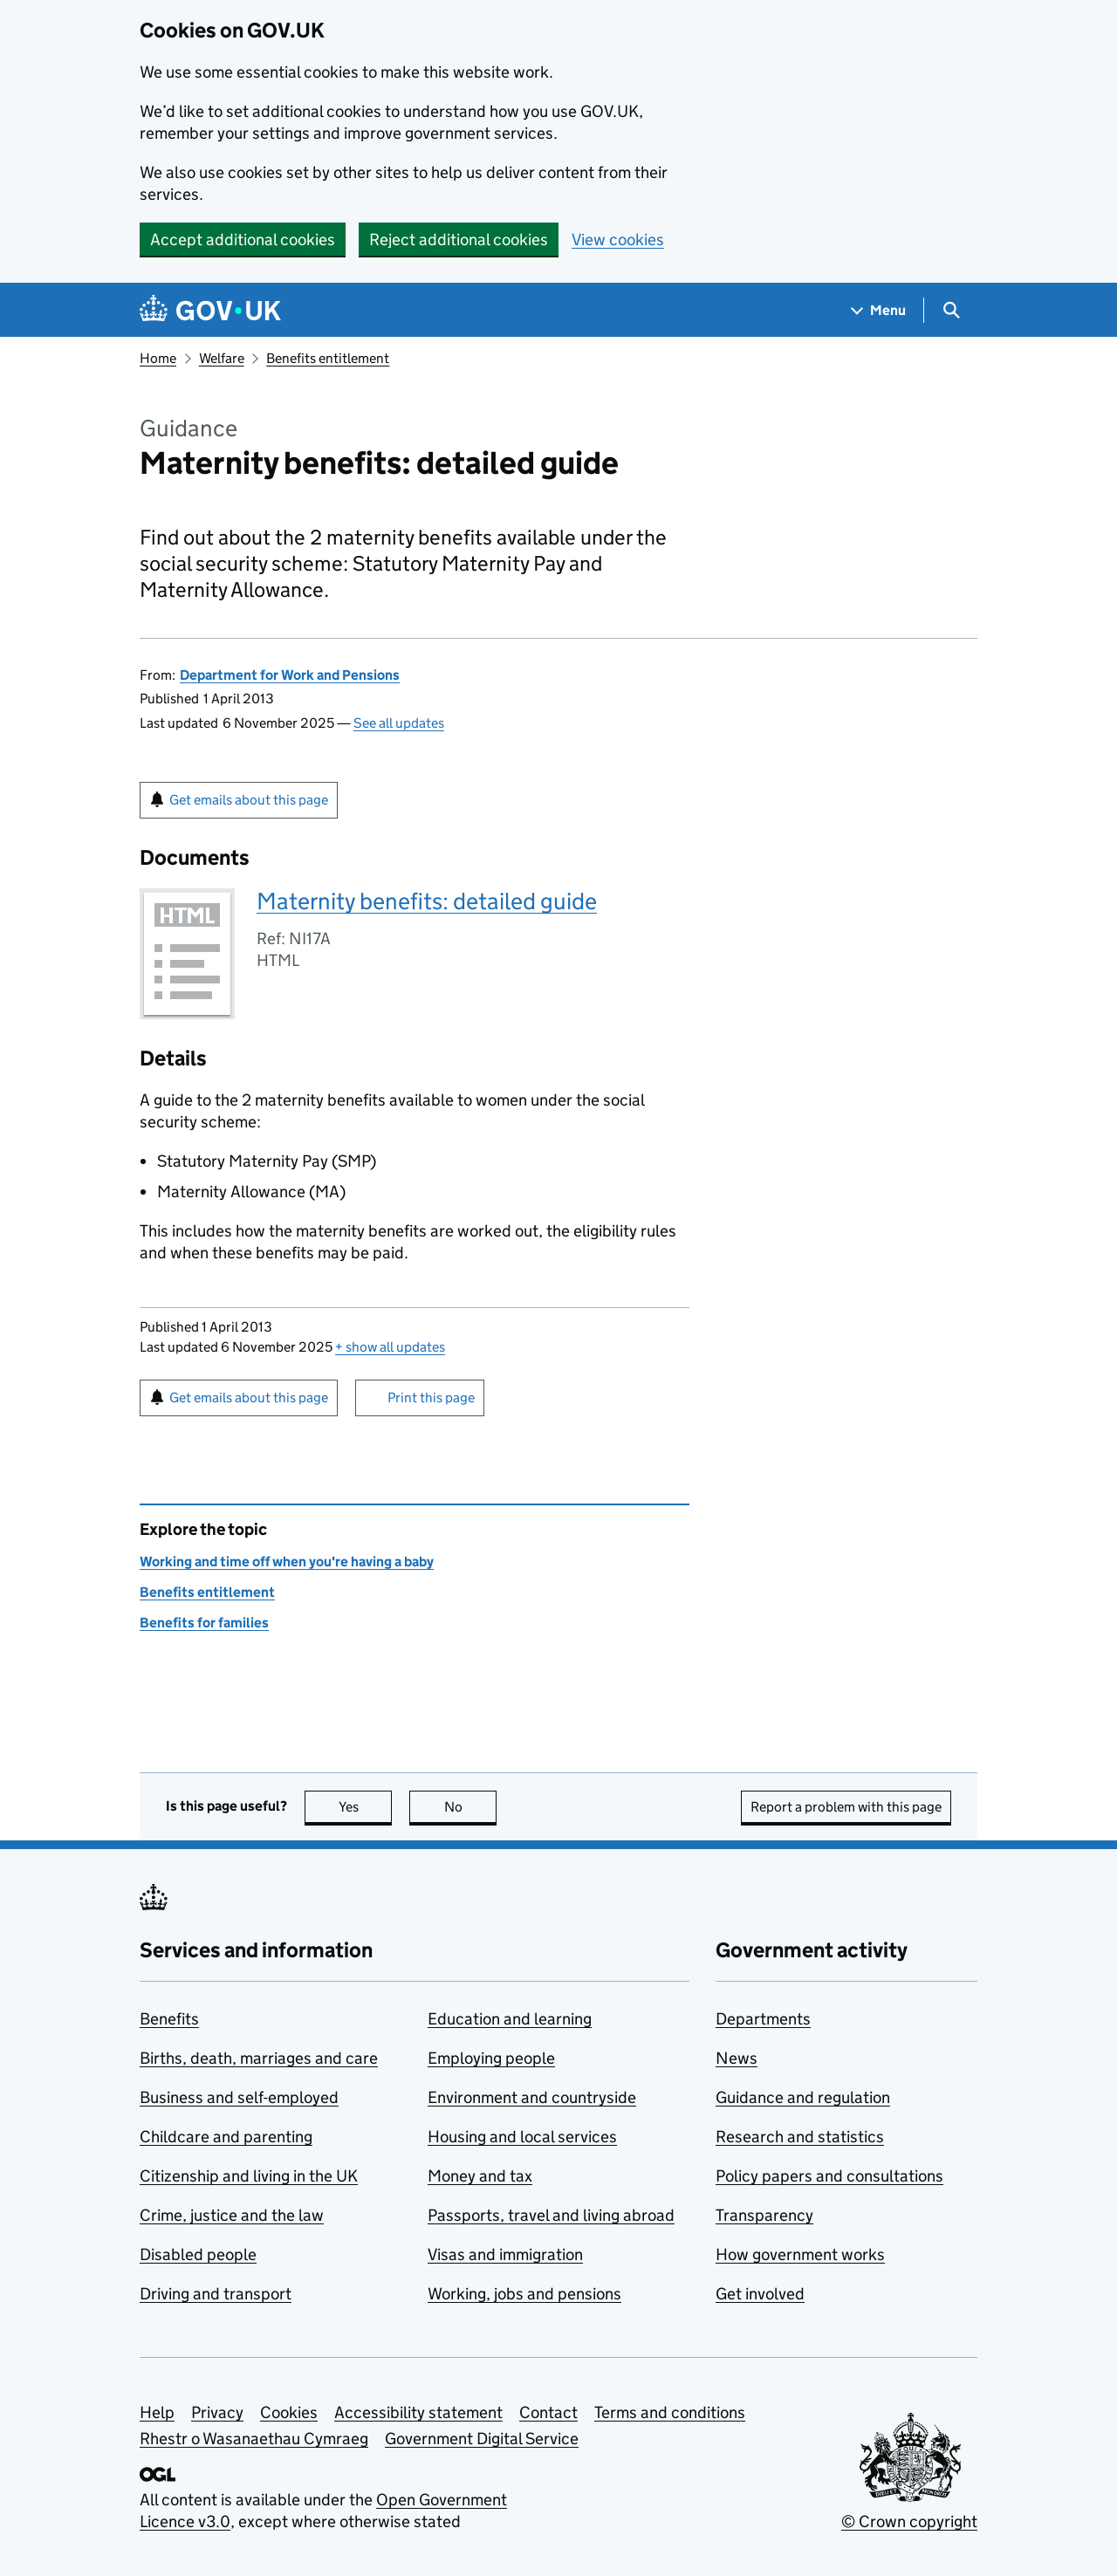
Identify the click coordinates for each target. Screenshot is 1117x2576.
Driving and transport (215, 2294)
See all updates (398, 723)
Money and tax (480, 2176)
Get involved (760, 2294)
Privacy (217, 2412)
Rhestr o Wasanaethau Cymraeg (254, 2439)
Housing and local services (522, 2137)
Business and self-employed (239, 2097)
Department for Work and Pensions (290, 675)
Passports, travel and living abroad (551, 2215)
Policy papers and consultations (829, 2176)
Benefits (169, 2019)
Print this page (431, 1397)
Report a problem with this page (846, 1806)
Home (158, 358)
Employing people (491, 2058)
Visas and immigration (505, 2254)
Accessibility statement (418, 2412)
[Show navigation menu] (878, 310)
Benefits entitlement (327, 358)
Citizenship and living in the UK (249, 2176)
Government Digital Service (482, 2439)
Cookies (289, 2412)
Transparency (764, 2215)
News (736, 2058)
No (470, 1806)
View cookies (618, 239)
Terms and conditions (669, 2412)
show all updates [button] (390, 1347)
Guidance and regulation (803, 2097)
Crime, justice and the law (232, 2215)
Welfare (221, 358)
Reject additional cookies (458, 240)
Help (157, 2412)
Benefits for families (204, 1622)
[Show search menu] (950, 310)
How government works (800, 2254)
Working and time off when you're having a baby (287, 1561)
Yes (366, 1806)
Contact (548, 2412)
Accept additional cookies (242, 240)
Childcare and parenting (226, 2137)
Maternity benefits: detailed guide (427, 901)
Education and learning (510, 2019)
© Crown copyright (909, 2521)
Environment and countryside (532, 2097)
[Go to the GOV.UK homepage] (210, 310)
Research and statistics (800, 2137)
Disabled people (198, 2254)
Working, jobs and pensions (524, 2294)
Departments (763, 2019)
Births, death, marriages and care (259, 2058)
